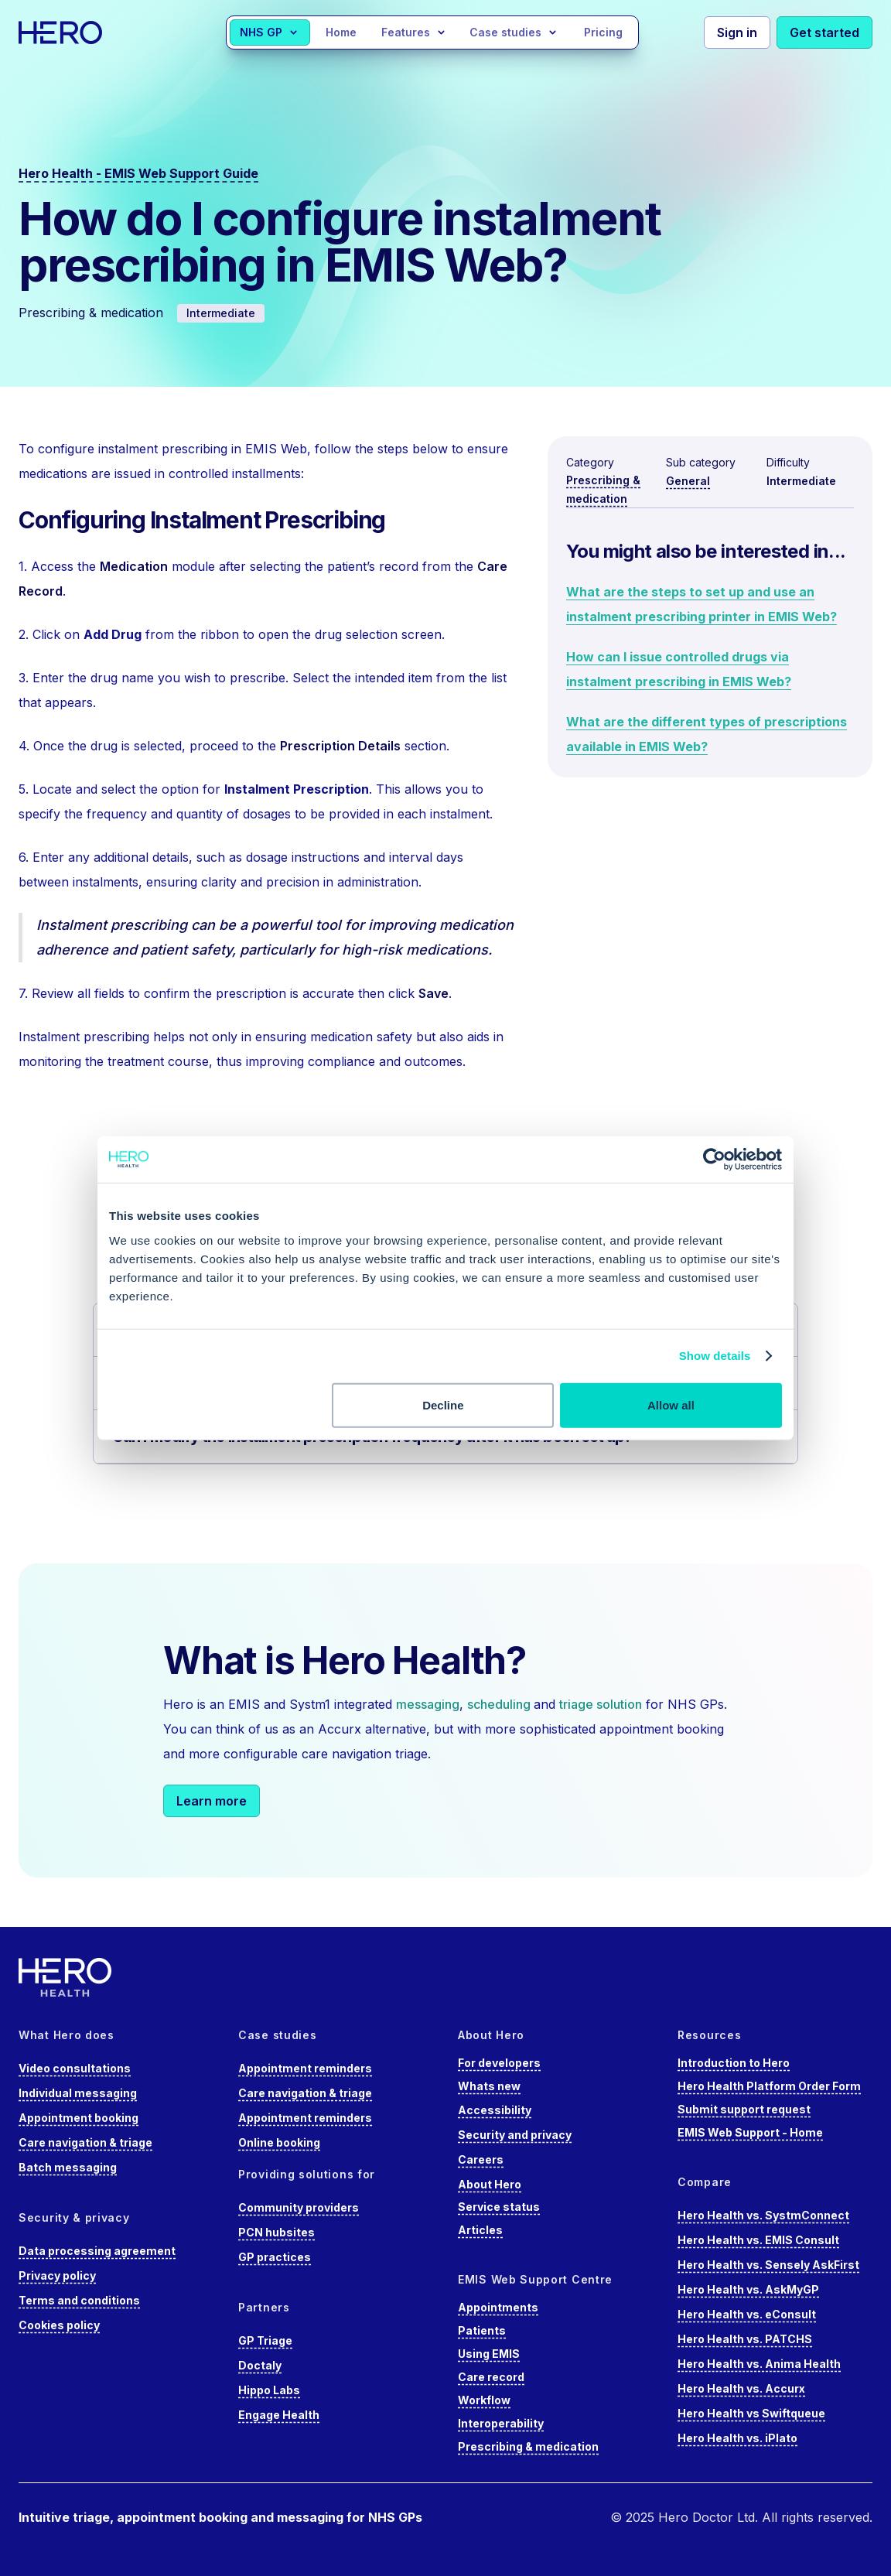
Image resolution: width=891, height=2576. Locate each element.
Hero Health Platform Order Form (769, 2086)
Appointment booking (78, 2117)
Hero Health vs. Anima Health (759, 2363)
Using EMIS (489, 2353)
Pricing (603, 32)
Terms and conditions (79, 2300)
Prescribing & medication (528, 2446)
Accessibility (494, 2109)
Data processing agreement (97, 2250)
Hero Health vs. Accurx (741, 2388)
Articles (480, 2229)
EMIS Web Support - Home (750, 2132)
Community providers (298, 2207)
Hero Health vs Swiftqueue (751, 2413)
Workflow (484, 2400)
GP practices (274, 2256)
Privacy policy (57, 2275)
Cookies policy (59, 2325)
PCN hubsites (276, 2232)
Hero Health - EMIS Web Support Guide (138, 173)
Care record (491, 2376)
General (688, 480)
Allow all (671, 1404)
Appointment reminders (305, 2068)
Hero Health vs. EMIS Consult (758, 2239)
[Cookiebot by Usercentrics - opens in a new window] (714, 1159)
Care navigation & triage (85, 2142)
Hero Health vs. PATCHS (745, 2338)
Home (341, 32)
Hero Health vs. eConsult (747, 2314)
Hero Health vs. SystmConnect (763, 2215)
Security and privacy (515, 2134)
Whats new (489, 2086)
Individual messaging (78, 2092)
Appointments (498, 2307)
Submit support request (744, 2109)
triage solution (600, 1704)
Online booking (279, 2142)
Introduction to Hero (734, 2062)
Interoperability (501, 2423)
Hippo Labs (269, 2390)
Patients (482, 2330)
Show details (715, 1355)
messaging (427, 1704)
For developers (499, 2062)
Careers (481, 2159)
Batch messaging (68, 2167)
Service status (499, 2206)
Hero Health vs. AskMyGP (748, 2289)
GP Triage (265, 2340)
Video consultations (75, 2068)
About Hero (489, 2184)
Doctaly (260, 2365)
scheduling (500, 1704)
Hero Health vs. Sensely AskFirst (768, 2264)
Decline (442, 1404)
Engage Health (278, 2414)
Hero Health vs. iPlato (737, 2437)
